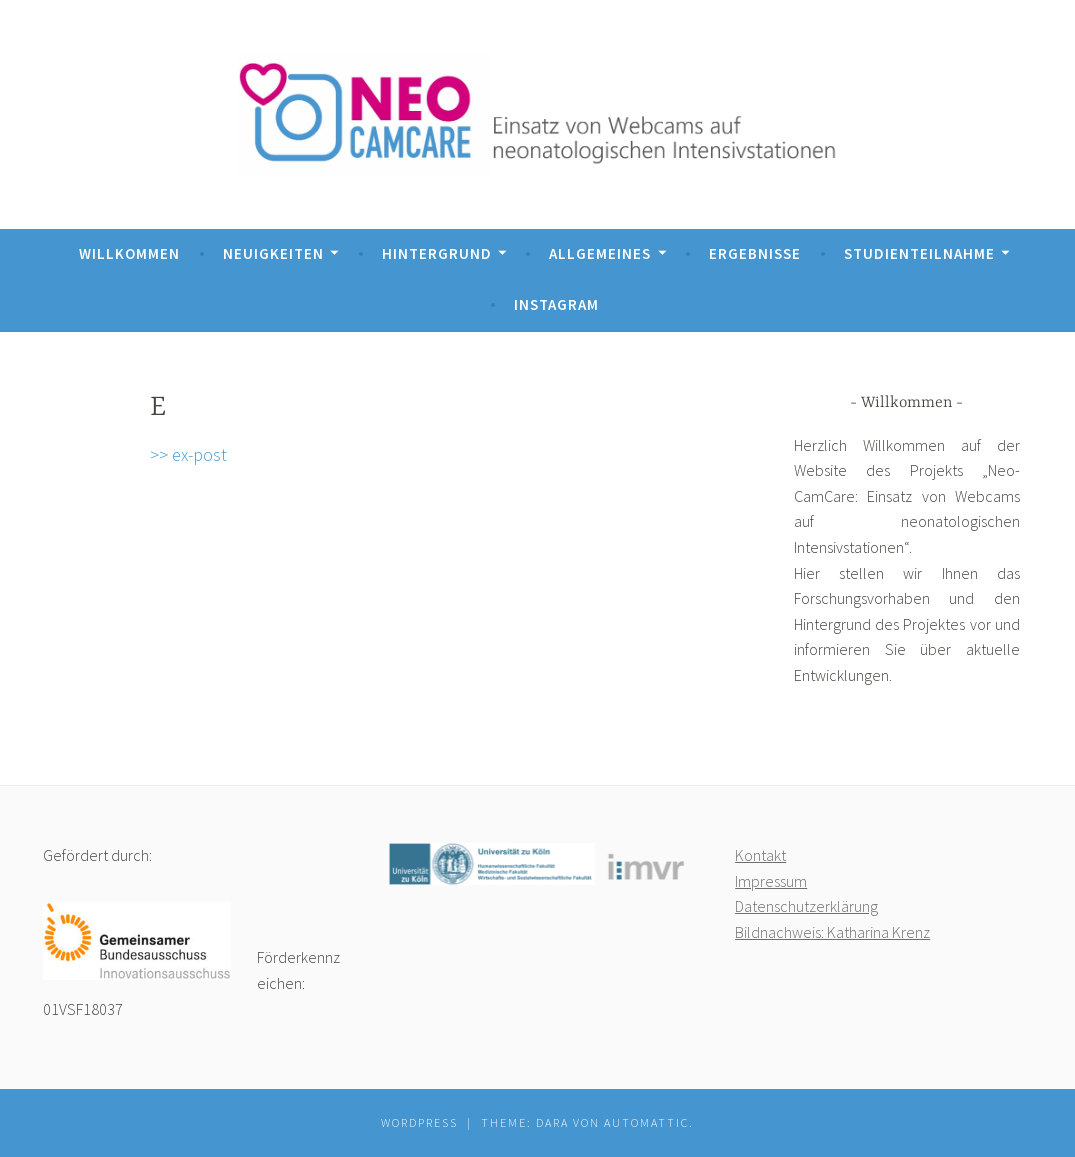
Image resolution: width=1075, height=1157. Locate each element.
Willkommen (129, 253)
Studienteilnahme (919, 253)
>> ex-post (188, 454)
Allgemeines (600, 253)
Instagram (556, 304)
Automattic (646, 1122)
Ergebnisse (755, 253)
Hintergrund (437, 253)
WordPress (419, 1122)
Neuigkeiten (273, 253)
